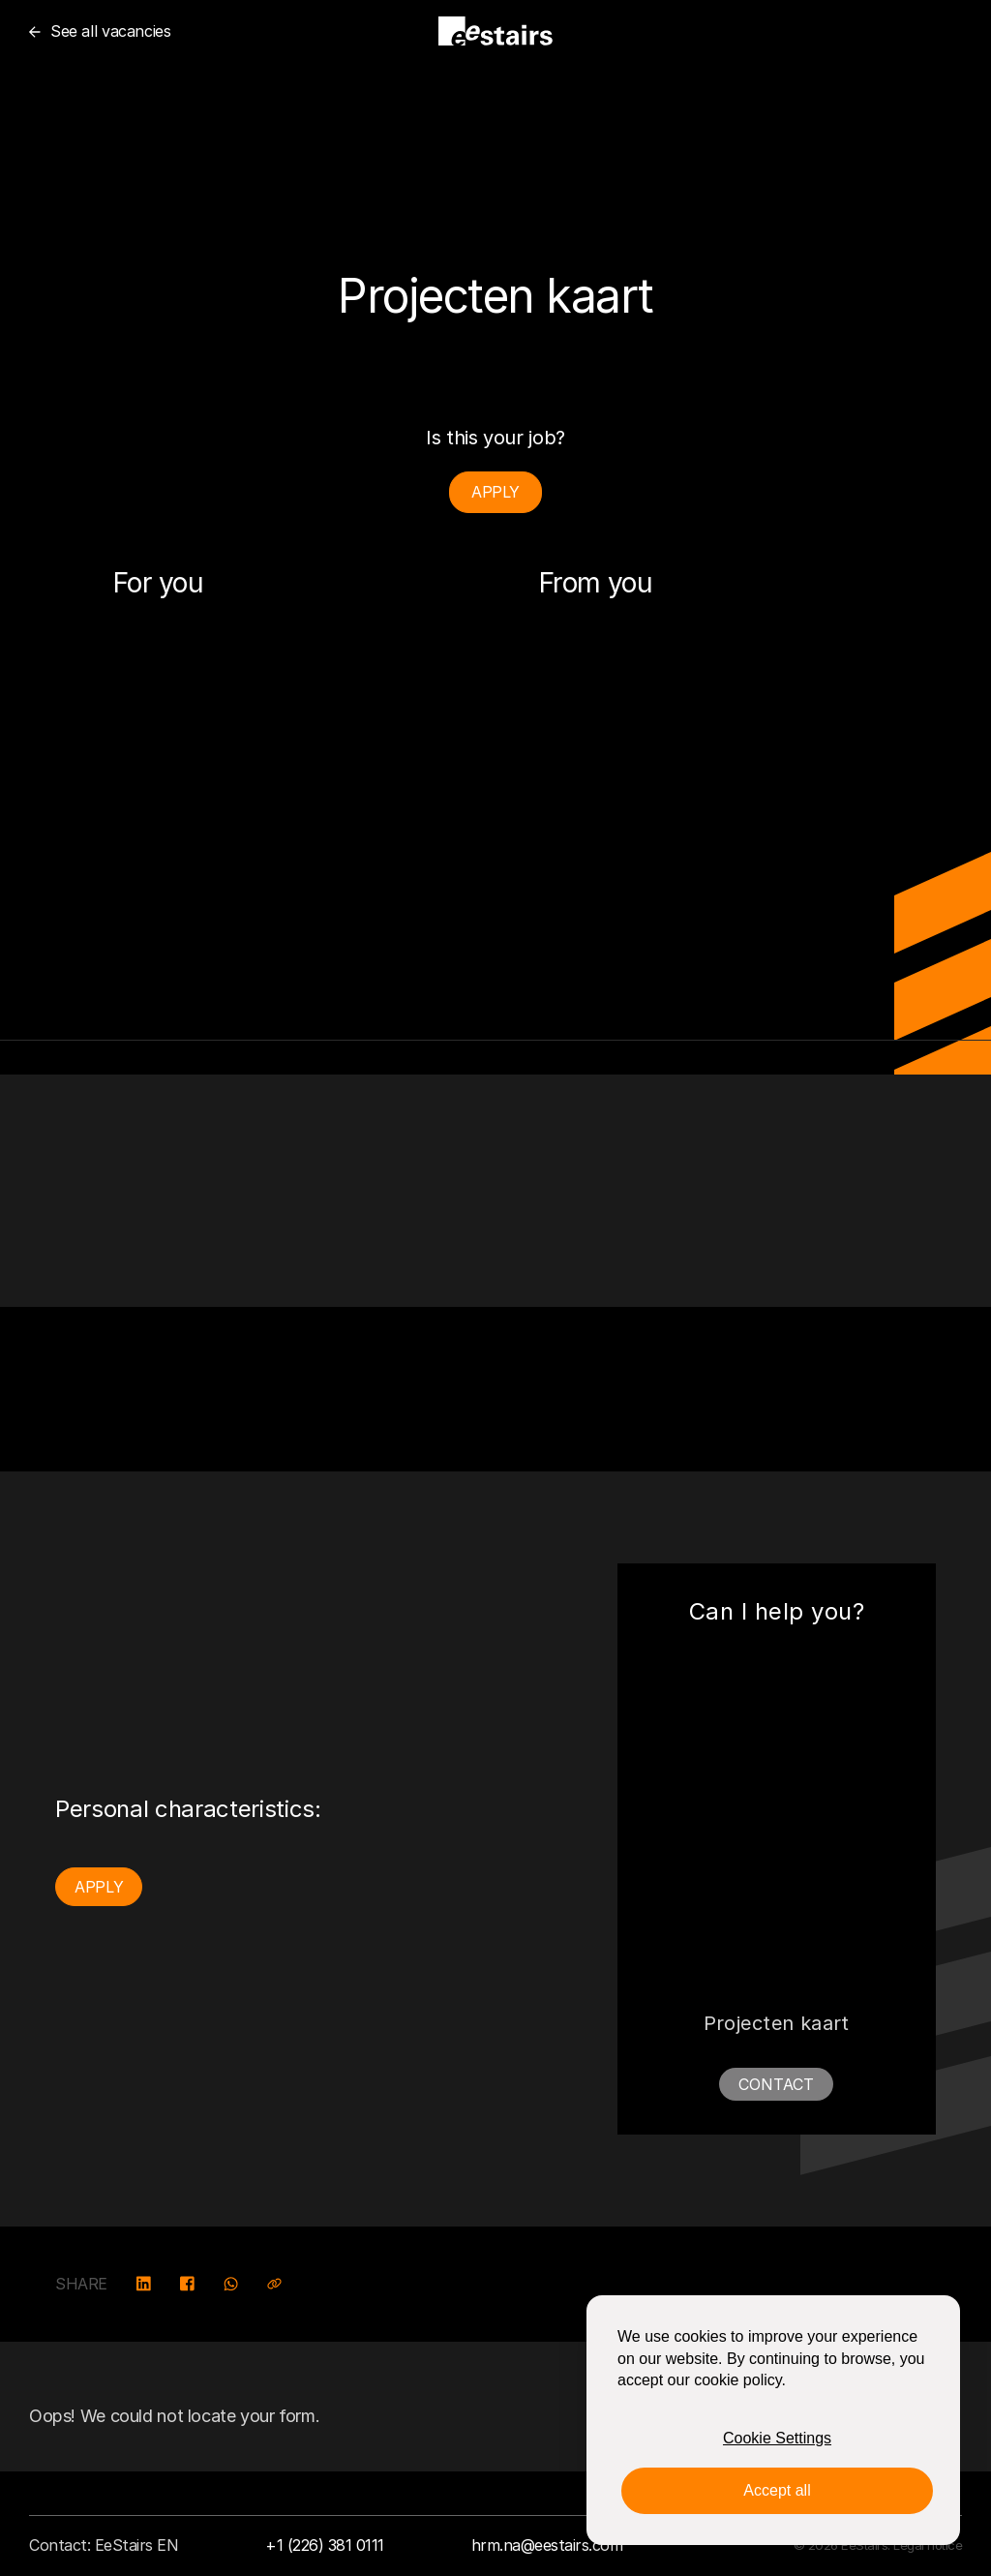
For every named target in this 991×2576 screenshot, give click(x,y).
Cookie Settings (777, 2438)
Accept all (776, 2490)
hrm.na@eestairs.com (547, 2545)
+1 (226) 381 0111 (324, 2545)
